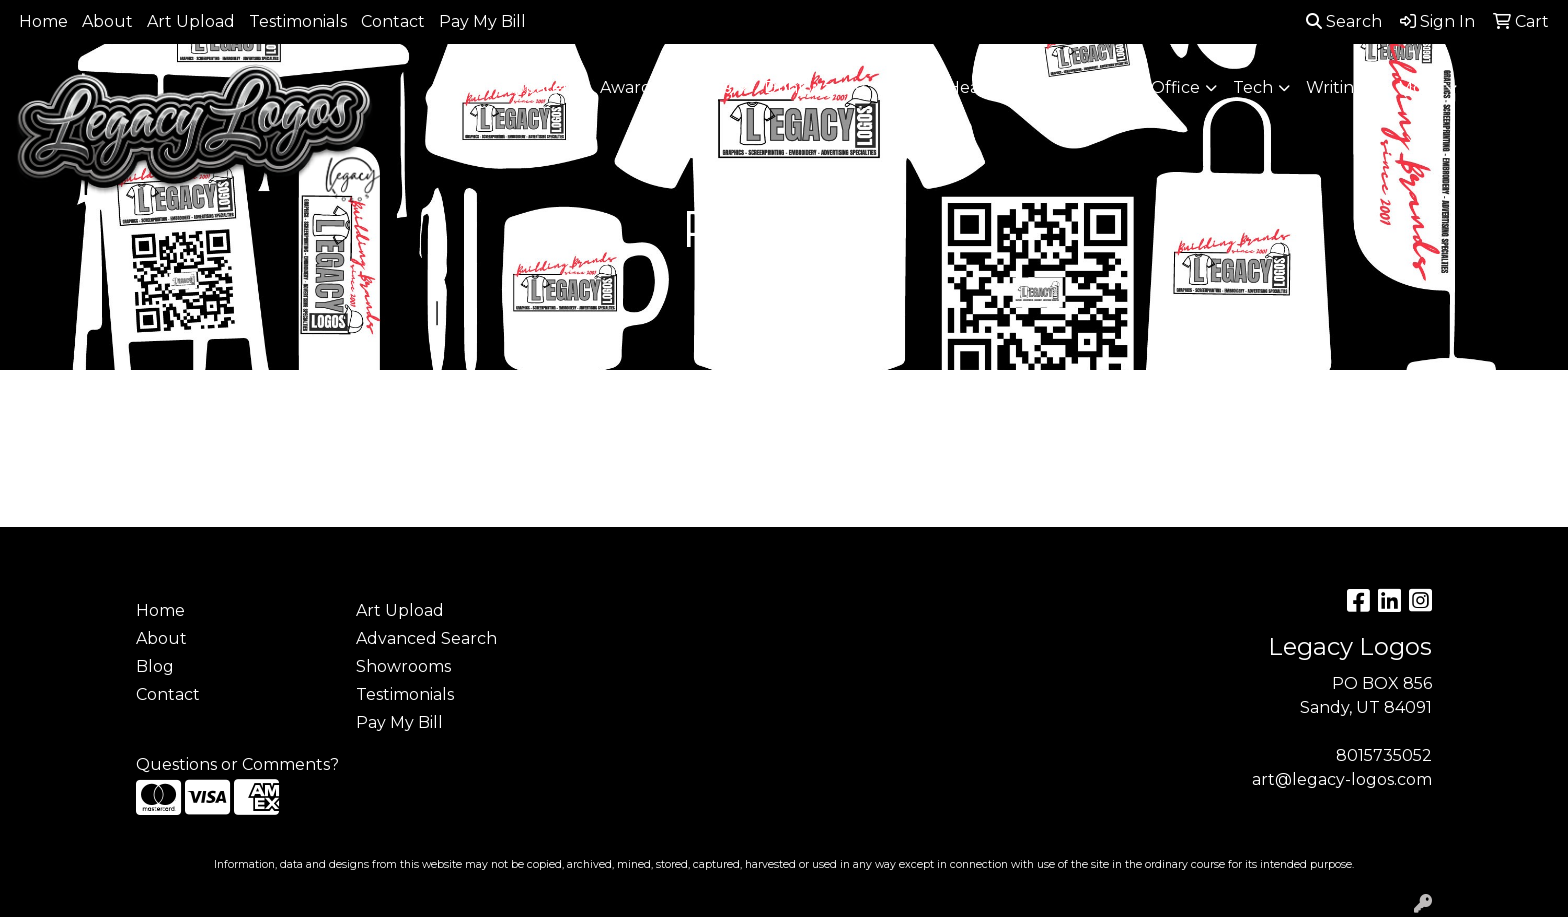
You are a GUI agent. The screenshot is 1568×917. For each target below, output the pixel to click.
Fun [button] (897, 87)
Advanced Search (426, 638)
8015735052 (1384, 755)
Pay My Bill (482, 21)
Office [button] (1175, 87)
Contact (393, 21)
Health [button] (1090, 87)
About (107, 21)
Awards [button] (629, 87)
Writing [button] (1335, 87)
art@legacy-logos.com (1342, 779)
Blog (155, 666)
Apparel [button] (535, 87)
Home (43, 21)
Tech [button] (1253, 87)
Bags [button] (711, 87)
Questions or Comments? (237, 764)
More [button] (1419, 87)
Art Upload (191, 21)
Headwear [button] (988, 87)
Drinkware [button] (806, 87)
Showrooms (403, 666)
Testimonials (298, 21)
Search (1344, 21)
